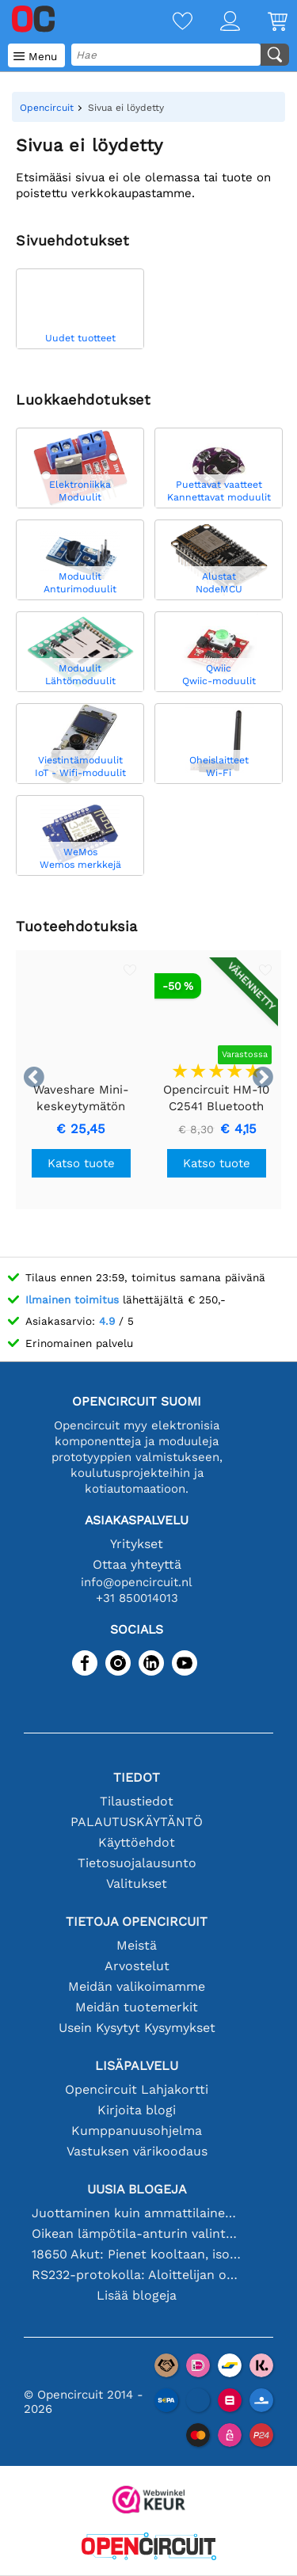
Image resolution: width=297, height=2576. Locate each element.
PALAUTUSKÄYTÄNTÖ (136, 1821)
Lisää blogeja (137, 2295)
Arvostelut (137, 1965)
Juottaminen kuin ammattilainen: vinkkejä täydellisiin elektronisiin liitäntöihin (137, 2212)
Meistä (136, 1945)
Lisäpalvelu (136, 2065)
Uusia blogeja (137, 2189)
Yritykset (136, 1543)
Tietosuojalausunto (137, 1862)
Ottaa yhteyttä (137, 1564)
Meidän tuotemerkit (136, 2007)
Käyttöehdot (136, 1842)
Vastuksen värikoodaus (137, 2151)
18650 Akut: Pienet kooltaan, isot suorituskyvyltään (137, 2254)
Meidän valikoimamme (136, 1986)
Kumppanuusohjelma (136, 2130)
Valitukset (136, 1883)
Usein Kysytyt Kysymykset (137, 2027)
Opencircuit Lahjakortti (136, 2089)
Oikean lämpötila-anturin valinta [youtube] (137, 2233)
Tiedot (136, 1777)
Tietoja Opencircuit (137, 1921)
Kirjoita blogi (136, 2109)
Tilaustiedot (136, 1801)
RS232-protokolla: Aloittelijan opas (137, 2274)
